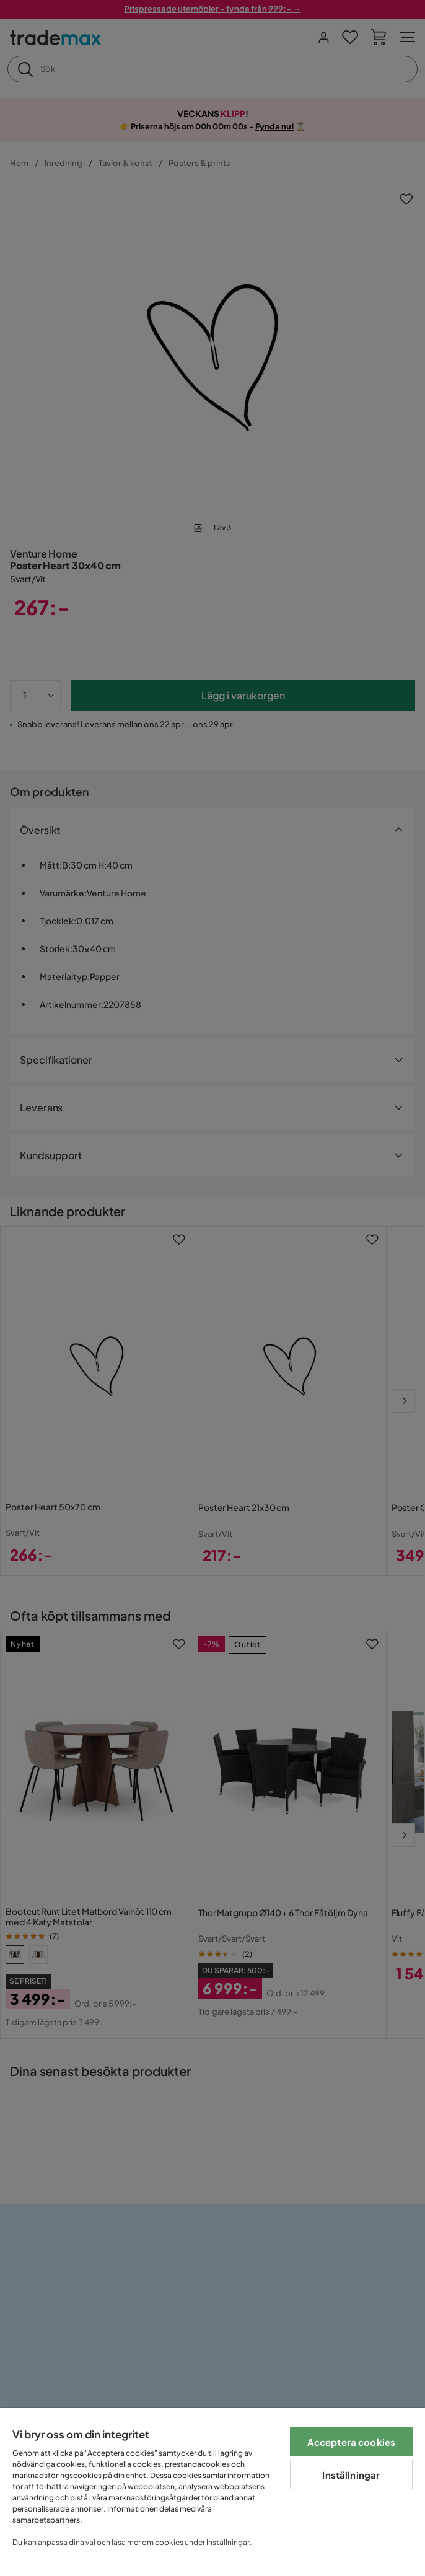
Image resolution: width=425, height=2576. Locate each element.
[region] (212, 2492)
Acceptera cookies (351, 2442)
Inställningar (351, 2475)
